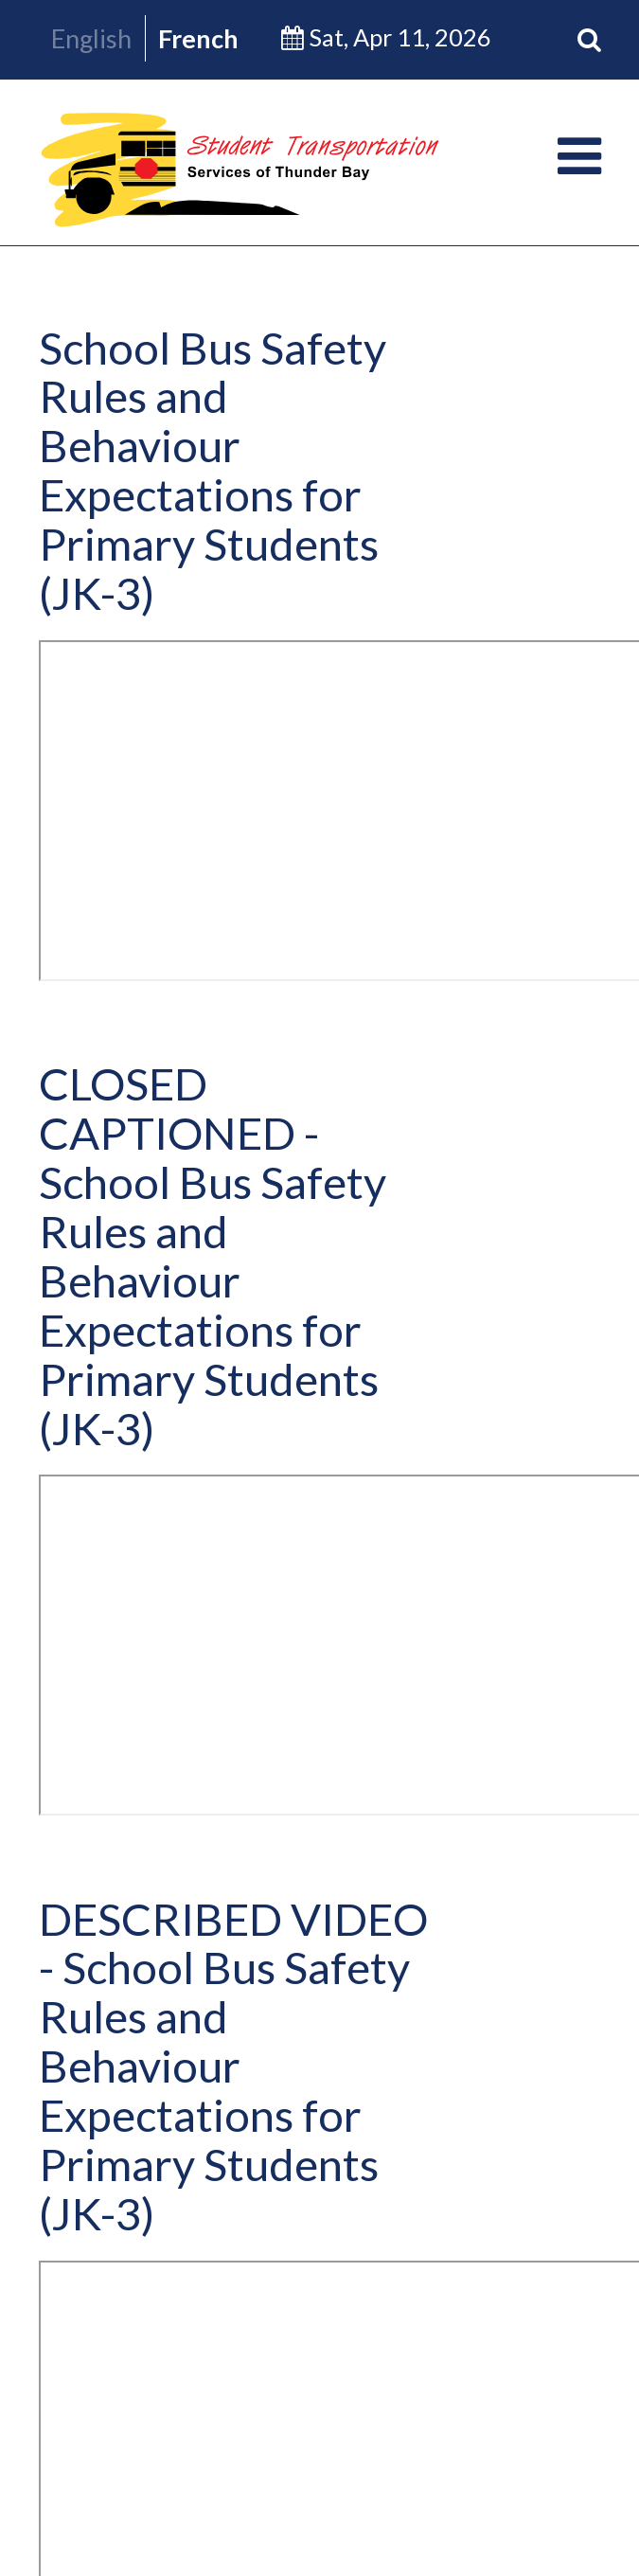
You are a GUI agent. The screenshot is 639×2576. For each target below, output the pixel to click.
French (198, 38)
